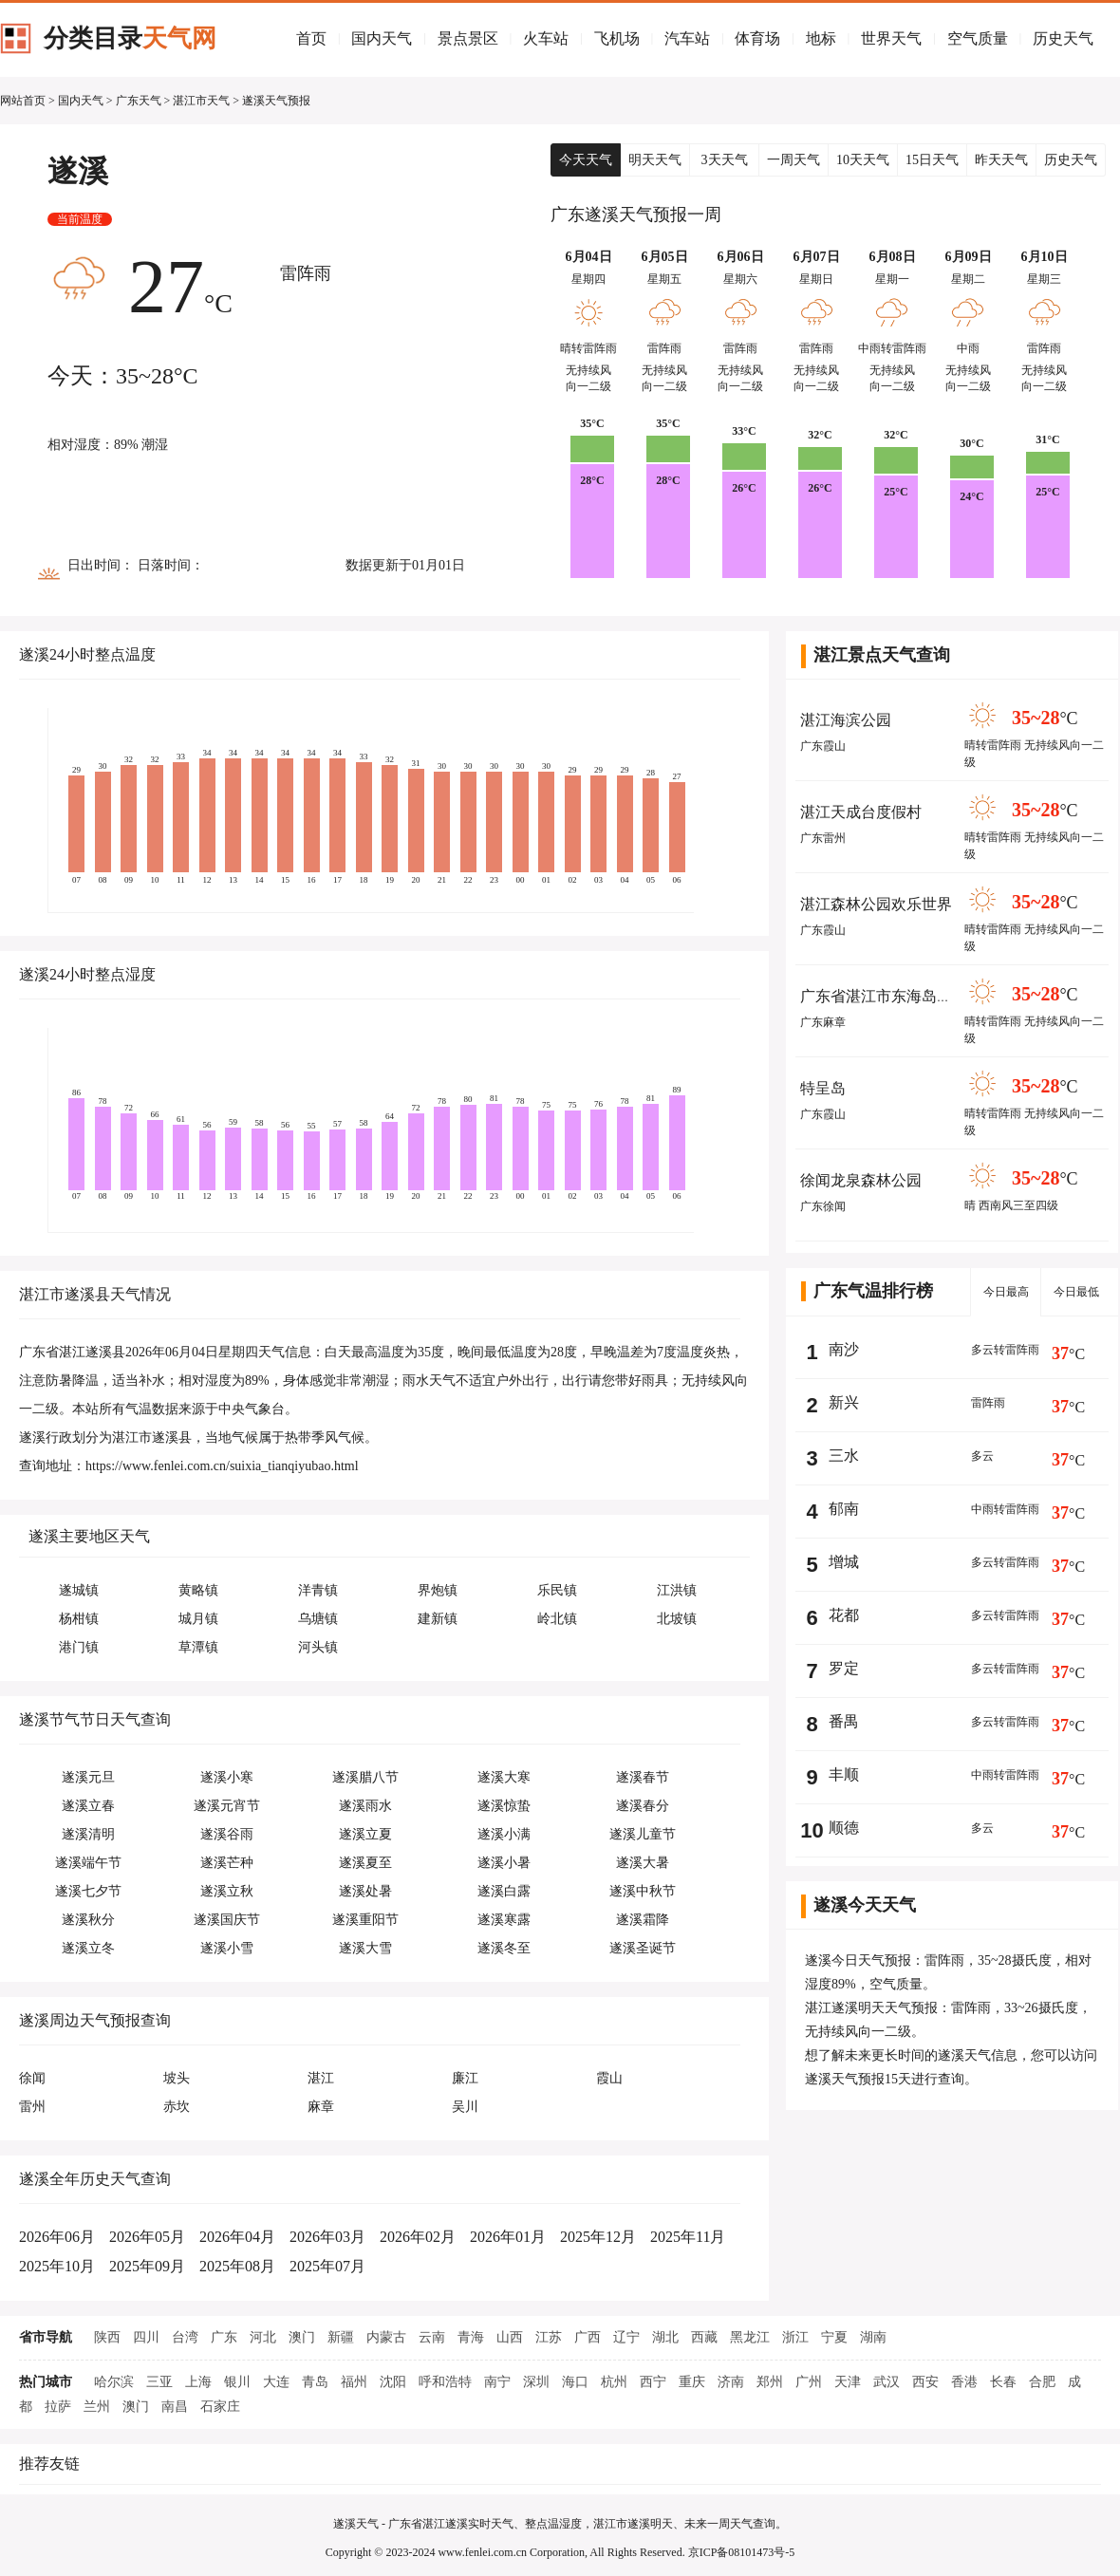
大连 (276, 2382)
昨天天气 (1001, 160)
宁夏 (834, 2337)
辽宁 (626, 2337)
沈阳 (393, 2382)
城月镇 (198, 1619)
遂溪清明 (88, 1834)
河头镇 (318, 1647)
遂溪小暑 (504, 1863)
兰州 (97, 2406)
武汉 (886, 2382)
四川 (146, 2337)
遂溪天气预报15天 (858, 2079)
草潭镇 (198, 1647)
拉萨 (58, 2406)
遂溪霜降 (642, 1920)
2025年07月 (327, 2266)
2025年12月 (598, 2237)
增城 (844, 1562)
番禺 (844, 1721)
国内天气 (381, 38)
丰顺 (844, 1774)
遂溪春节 (642, 1777)
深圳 (536, 2382)
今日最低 (1076, 1291)
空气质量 (977, 38)
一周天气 (793, 160)
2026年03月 (327, 2237)
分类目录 (130, 38)
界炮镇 (437, 1590)
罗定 (844, 1668)
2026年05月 (147, 2237)
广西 (587, 2337)
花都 (844, 1615)
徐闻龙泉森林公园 (861, 1180)
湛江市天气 (201, 100)
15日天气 (932, 160)
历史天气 (1063, 38)
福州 (354, 2382)
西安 (925, 2382)
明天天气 (654, 160)
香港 (964, 2382)
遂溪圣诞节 (642, 1948)
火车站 (546, 38)
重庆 (692, 2382)
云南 (432, 2337)
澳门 (302, 2337)
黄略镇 (198, 1590)
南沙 (844, 1349)
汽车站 (687, 38)
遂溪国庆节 (227, 1920)
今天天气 (585, 160)
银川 (237, 2382)
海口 (575, 2382)
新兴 (844, 1402)
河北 (263, 2337)
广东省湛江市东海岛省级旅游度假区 (921, 996)
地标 (821, 38)
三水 (844, 1455)
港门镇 (79, 1647)
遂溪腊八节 (365, 1777)
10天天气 (862, 160)
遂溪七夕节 (88, 1891)
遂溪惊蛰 (504, 1806)
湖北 (665, 2337)
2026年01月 (508, 2237)
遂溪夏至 (365, 1863)
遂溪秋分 (88, 1920)
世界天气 (891, 38)
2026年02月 (418, 2237)
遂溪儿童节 (642, 1834)
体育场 (757, 38)
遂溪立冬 (88, 1948)
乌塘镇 (318, 1619)
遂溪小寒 (226, 1777)
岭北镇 (557, 1619)
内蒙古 (386, 2337)
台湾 (185, 2337)
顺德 (844, 1828)
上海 (198, 2382)
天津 (847, 2382)
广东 (224, 2337)
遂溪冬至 (504, 1948)
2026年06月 (57, 2237)
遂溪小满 (504, 1834)
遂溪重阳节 (365, 1920)
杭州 (614, 2382)
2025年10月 (57, 2266)
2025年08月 (237, 2266)
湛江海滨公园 (845, 720)
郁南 (844, 1509)
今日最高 (1006, 1291)
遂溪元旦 (88, 1777)
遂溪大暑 (642, 1863)
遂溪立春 (88, 1806)
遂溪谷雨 (226, 1834)
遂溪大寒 (504, 1777)
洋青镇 (318, 1590)
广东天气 (138, 100)
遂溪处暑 (365, 1891)
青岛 (315, 2382)
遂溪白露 (504, 1891)
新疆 (340, 2337)
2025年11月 (687, 2237)
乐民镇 (557, 1590)
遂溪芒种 (226, 1863)
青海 (470, 2337)
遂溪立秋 (226, 1891)
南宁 (497, 2382)
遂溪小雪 (226, 1948)
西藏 (704, 2337)
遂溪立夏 (365, 1834)
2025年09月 (147, 2266)
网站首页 (23, 100)
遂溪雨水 (365, 1806)
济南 (731, 2382)
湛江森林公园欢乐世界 (876, 904)
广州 (808, 2382)
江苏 (548, 2337)
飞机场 (617, 38)
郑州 (769, 2382)
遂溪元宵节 (227, 1806)
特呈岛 (823, 1088)
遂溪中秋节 (642, 1891)
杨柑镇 (79, 1619)
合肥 (1042, 2382)
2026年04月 (237, 2237)
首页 (311, 38)
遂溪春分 (642, 1806)
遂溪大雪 (365, 1948)
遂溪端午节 (88, 1863)
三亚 (159, 2382)
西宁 (653, 2382)
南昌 (174, 2406)
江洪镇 (677, 1590)
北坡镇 (677, 1619)
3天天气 (724, 160)
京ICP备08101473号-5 (741, 2552)
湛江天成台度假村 (861, 812)
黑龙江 (750, 2337)
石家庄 (220, 2406)
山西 (509, 2337)
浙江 (795, 2337)
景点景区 (468, 38)
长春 (1003, 2382)
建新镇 (437, 1619)
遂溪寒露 (504, 1920)
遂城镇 (79, 1590)
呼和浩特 (445, 2382)
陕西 (107, 2337)
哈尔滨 (114, 2382)
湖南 (873, 2337)
